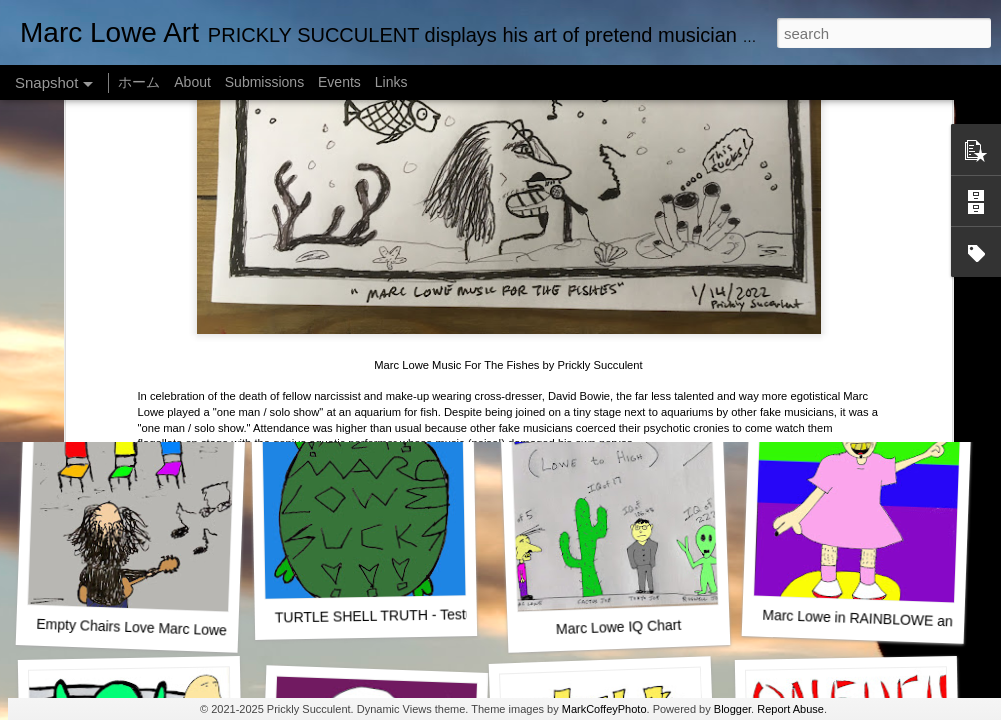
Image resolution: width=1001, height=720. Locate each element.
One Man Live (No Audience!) (135, 355)
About (192, 82)
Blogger (732, 709)
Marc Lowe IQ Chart (619, 627)
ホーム (139, 82)
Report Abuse (790, 709)
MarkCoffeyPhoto (604, 709)
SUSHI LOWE (369, 354)
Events (339, 82)
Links (391, 82)
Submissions (264, 82)
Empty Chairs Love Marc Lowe (131, 627)
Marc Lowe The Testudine (853, 355)
